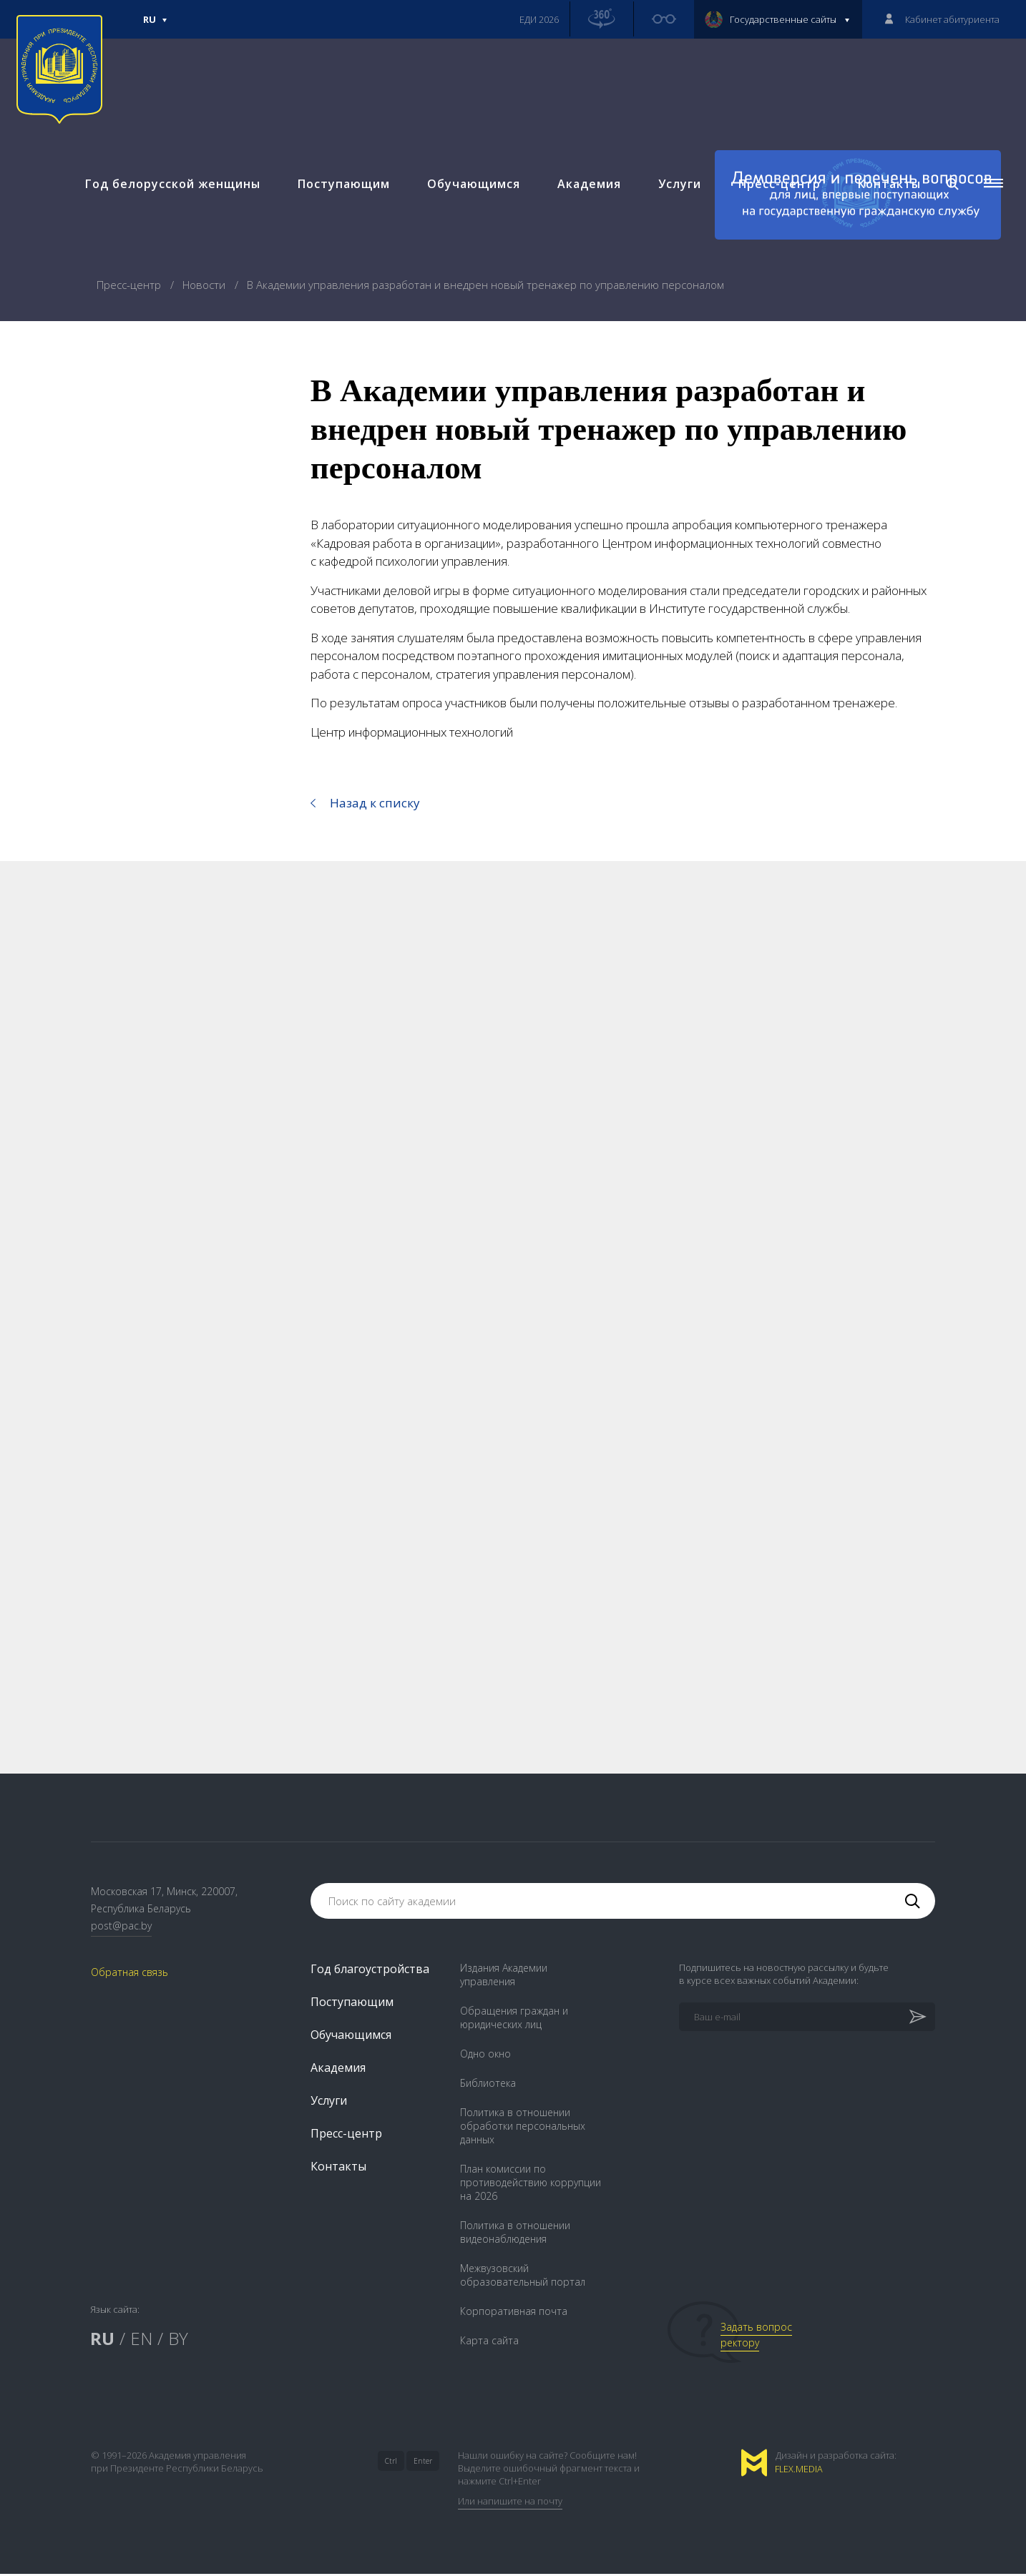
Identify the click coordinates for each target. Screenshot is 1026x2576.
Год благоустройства (370, 1971)
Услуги (676, 193)
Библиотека (488, 2085)
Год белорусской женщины (169, 193)
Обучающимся (470, 193)
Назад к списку (375, 803)
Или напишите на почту (510, 2503)
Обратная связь (129, 1973)
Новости (205, 284)
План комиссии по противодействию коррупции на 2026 (530, 2184)
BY (178, 2340)
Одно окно (485, 2056)
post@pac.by (121, 1927)
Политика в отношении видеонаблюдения (515, 2234)
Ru (155, 26)
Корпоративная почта (513, 2313)
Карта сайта (489, 2342)
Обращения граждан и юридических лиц (514, 2019)
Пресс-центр (776, 193)
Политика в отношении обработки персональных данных (522, 2128)
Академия (585, 193)
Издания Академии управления (503, 1976)
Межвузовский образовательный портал (522, 2277)
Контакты (885, 193)
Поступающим (340, 193)
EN (141, 2340)
